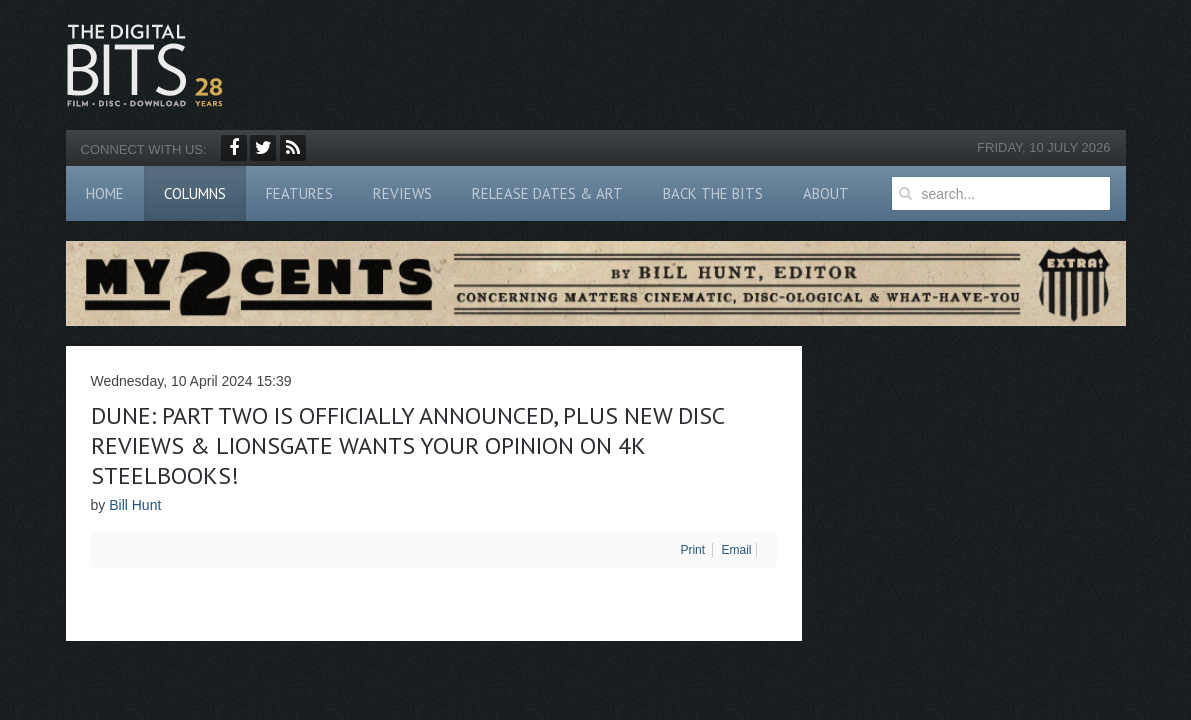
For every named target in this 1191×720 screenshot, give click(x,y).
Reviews (402, 193)
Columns (195, 193)
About (826, 193)
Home (105, 193)
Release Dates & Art (547, 193)
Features (299, 193)
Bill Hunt (135, 505)
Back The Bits (713, 193)
